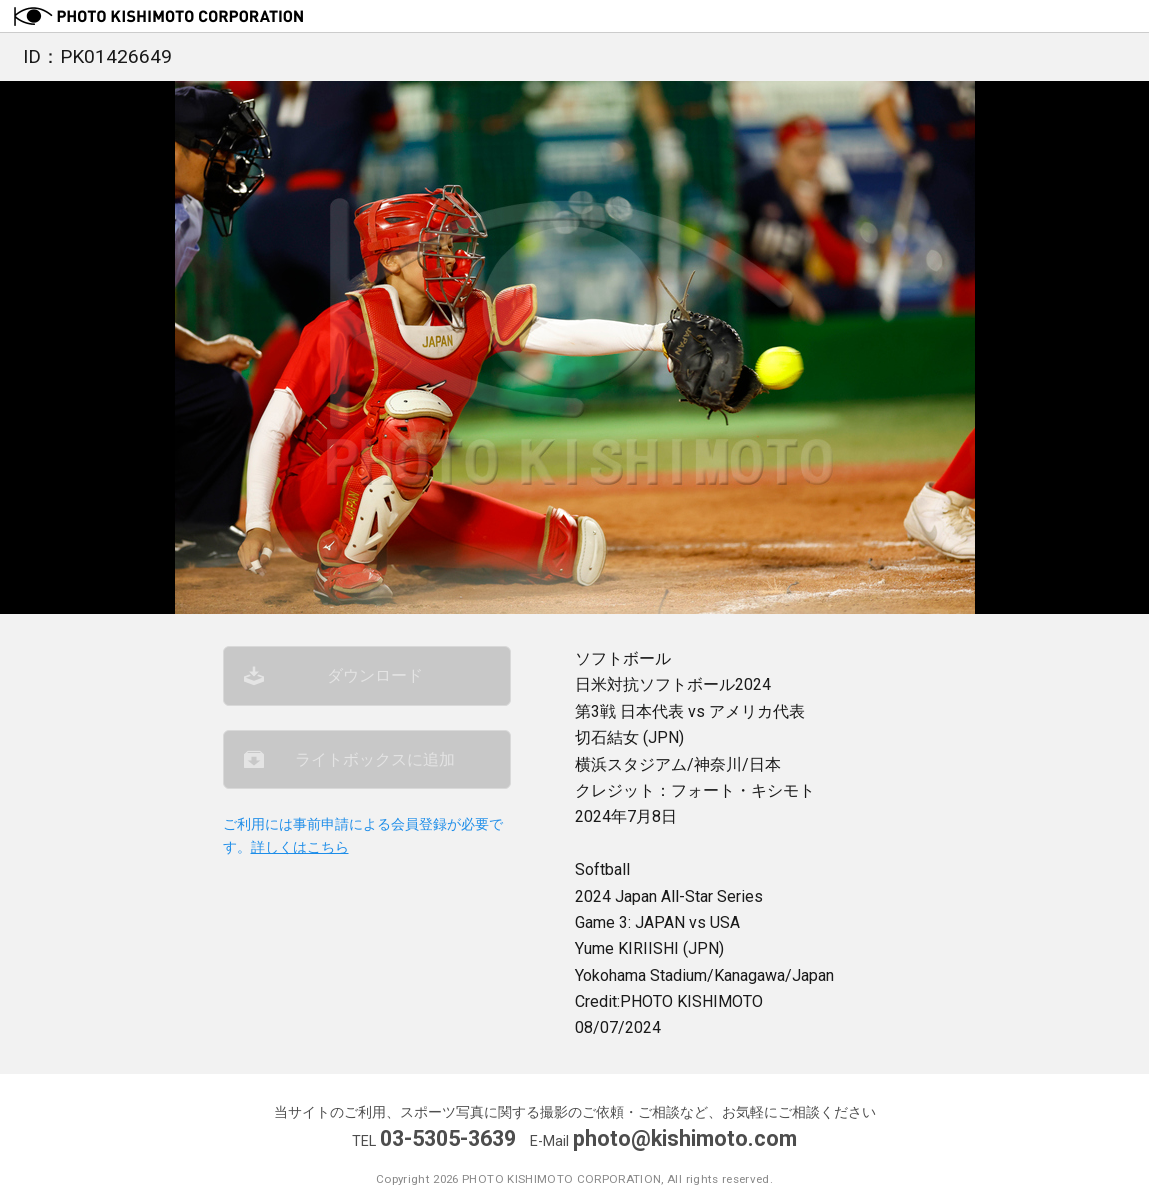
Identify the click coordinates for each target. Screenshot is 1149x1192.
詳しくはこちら (300, 847)
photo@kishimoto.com (685, 1138)
